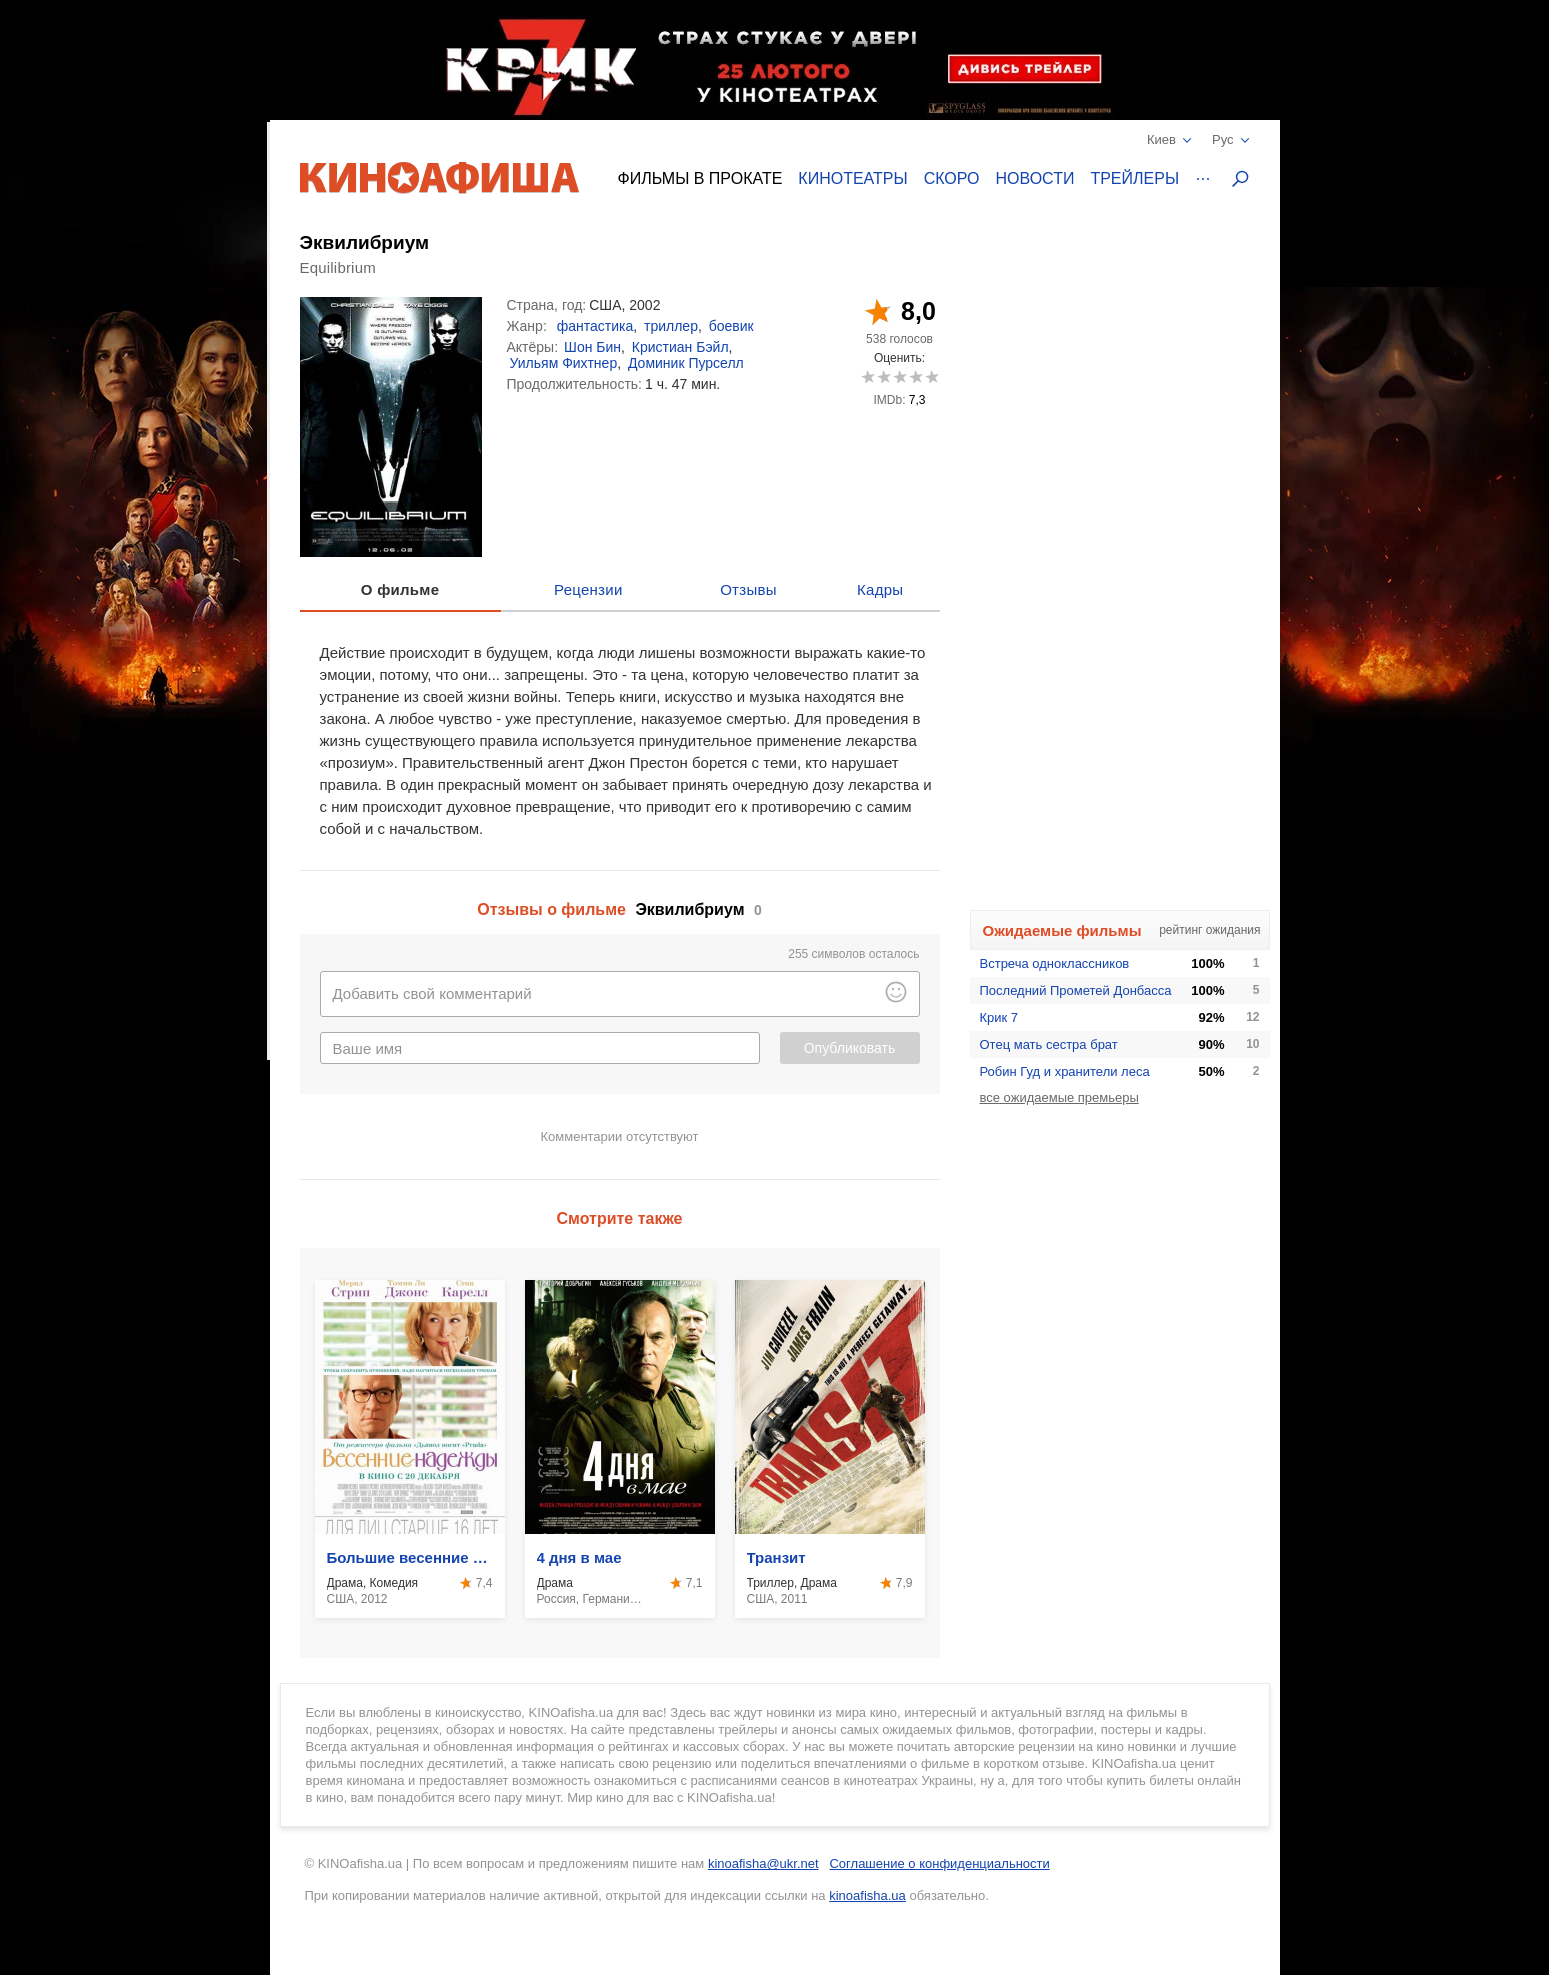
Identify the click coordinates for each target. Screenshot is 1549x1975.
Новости (1035, 178)
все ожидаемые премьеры (1059, 1097)
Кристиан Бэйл (680, 347)
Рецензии (588, 589)
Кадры (880, 589)
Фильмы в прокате (700, 178)
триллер (671, 326)
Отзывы (748, 589)
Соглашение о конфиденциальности (939, 1863)
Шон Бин (592, 347)
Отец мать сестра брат (1049, 1044)
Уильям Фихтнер (564, 363)
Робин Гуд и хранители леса (1065, 1071)
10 (931, 376)
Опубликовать (850, 1048)
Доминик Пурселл (686, 363)
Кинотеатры (852, 178)
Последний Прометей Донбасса (1076, 990)
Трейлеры (1134, 178)
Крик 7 (999, 1017)
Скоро (952, 178)
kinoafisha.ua (867, 1895)
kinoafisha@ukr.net (763, 1863)
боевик (731, 326)
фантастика (595, 326)
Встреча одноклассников (1055, 963)
